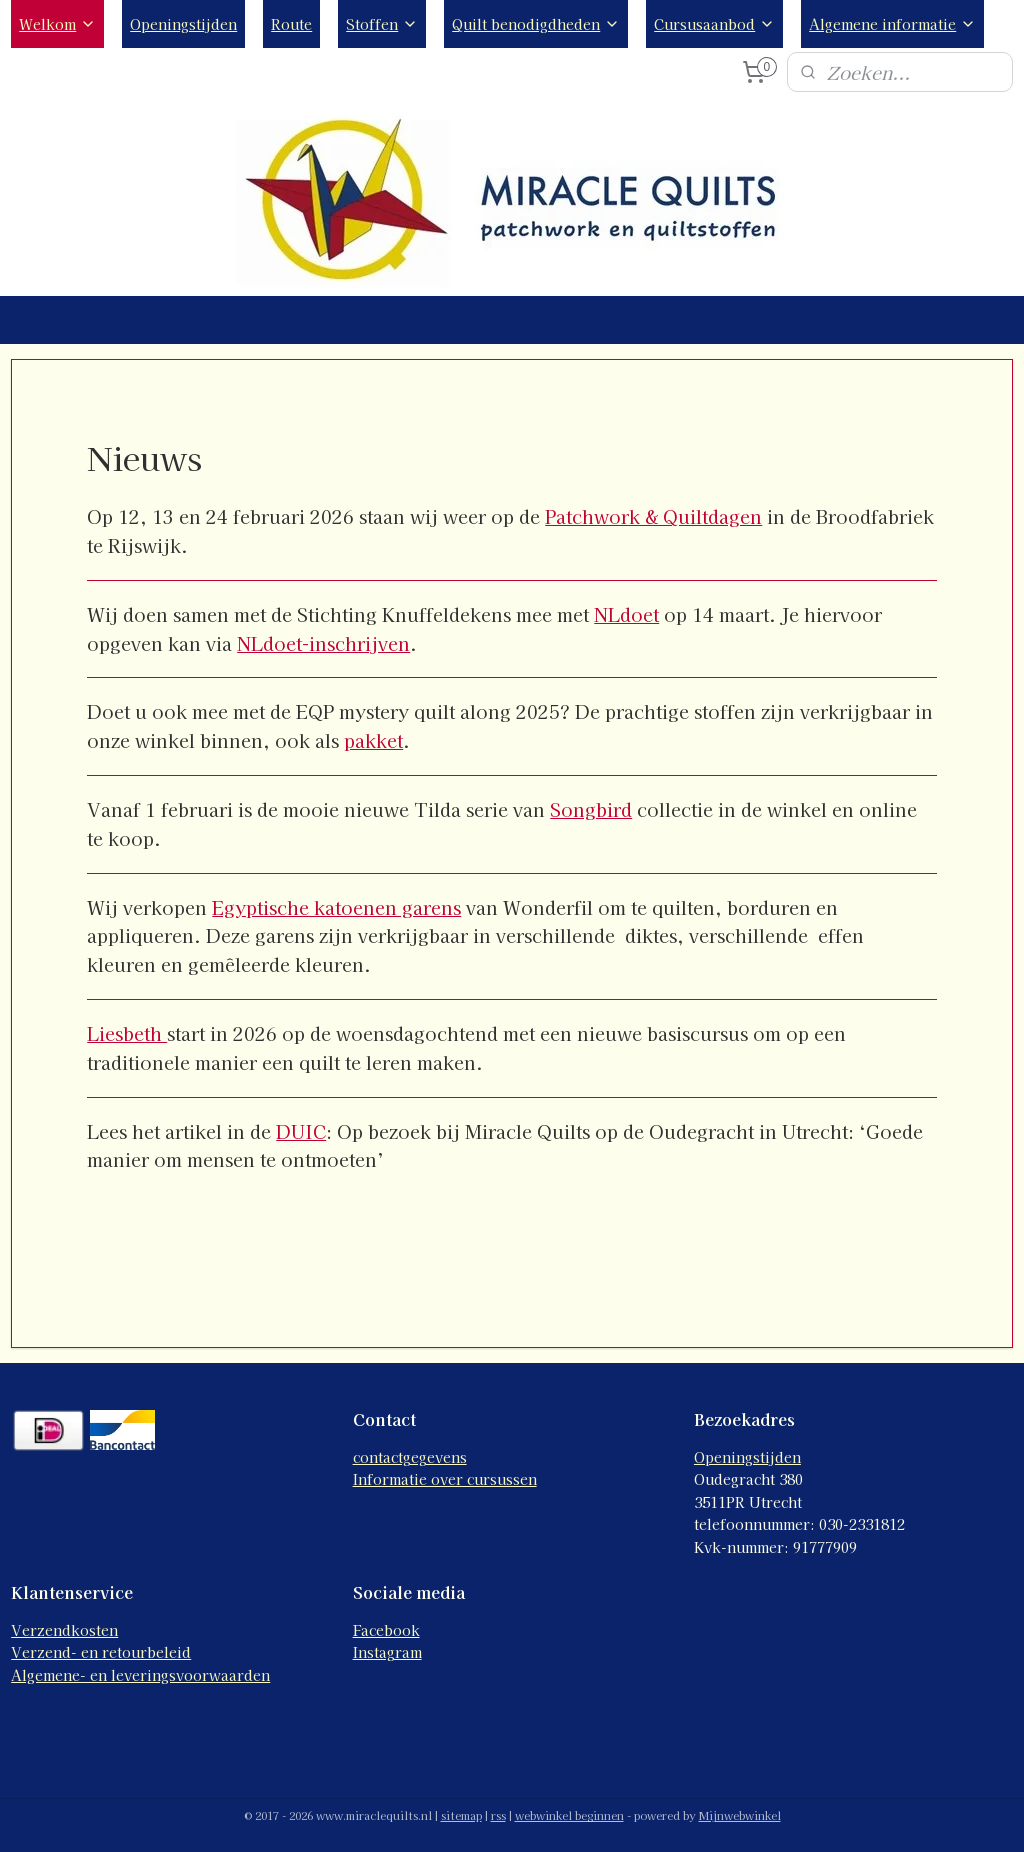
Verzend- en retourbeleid (101, 1652)
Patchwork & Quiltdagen (653, 516)
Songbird (591, 809)
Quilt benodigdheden (536, 24)
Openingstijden (183, 24)
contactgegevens (410, 1457)
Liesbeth (127, 1033)
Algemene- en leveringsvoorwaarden (140, 1675)
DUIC (301, 1131)
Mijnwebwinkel (740, 1815)
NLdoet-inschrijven (323, 643)
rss (498, 1815)
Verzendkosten (64, 1630)
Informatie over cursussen (445, 1479)
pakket (373, 740)
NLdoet (626, 614)
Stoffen (382, 24)
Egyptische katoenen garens (336, 907)
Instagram (387, 1652)
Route (291, 24)
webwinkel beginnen (569, 1815)
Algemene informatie (892, 24)
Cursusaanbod (714, 24)
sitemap (461, 1815)
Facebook (386, 1630)
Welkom (57, 24)
